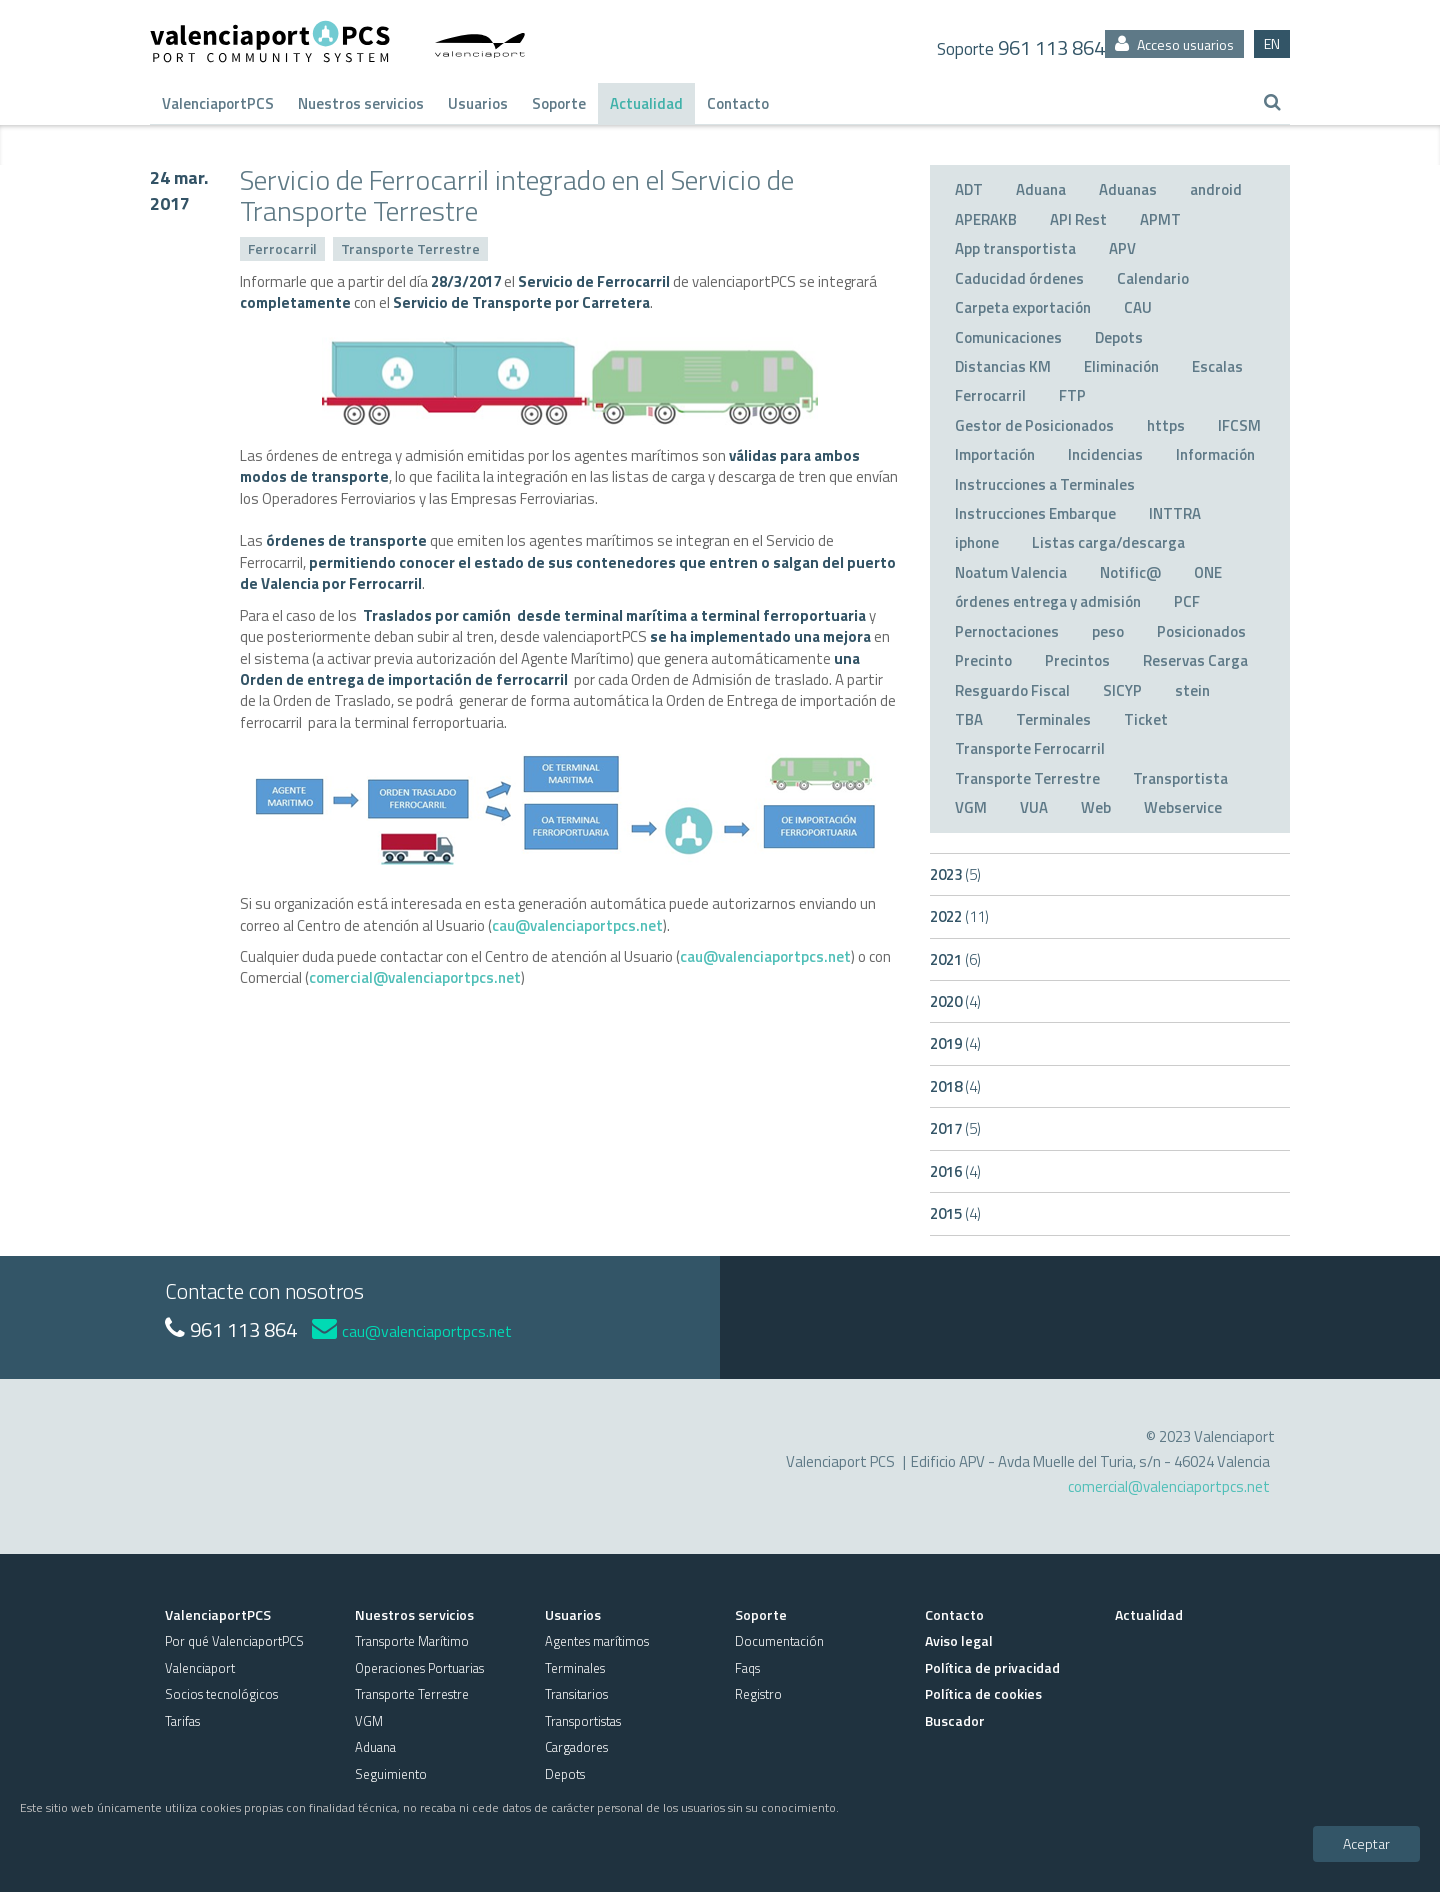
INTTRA (1175, 513)
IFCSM (1239, 425)
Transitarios (576, 1694)
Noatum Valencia (1011, 572)
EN (1272, 43)
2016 (955, 1171)
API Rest (1078, 219)
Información (1215, 454)
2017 (955, 1128)
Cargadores (576, 1747)
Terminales (1053, 719)
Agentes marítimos (597, 1641)
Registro (758, 1694)
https (1166, 425)
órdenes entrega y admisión (1048, 601)
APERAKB (986, 219)
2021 (955, 959)
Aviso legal (959, 1640)
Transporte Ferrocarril (1030, 748)
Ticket (1146, 719)
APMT (1160, 219)
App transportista (1015, 248)
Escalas (1217, 366)
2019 (955, 1043)
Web (1096, 807)
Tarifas (182, 1721)
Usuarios (478, 103)
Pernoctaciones (1007, 631)
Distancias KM (1003, 366)
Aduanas (1128, 189)
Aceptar (1366, 1843)
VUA (1034, 807)
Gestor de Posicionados (1034, 425)
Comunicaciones (1008, 337)
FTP (1072, 395)
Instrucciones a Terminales (1045, 484)
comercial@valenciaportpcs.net (415, 977)
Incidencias (1105, 454)
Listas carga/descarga (1108, 542)
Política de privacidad (992, 1667)
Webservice (1183, 807)
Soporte (559, 103)
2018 (955, 1086)
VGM (971, 807)
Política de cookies (983, 1693)
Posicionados (1201, 631)
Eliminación (1121, 366)
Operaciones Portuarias (419, 1668)
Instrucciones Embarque (1035, 513)
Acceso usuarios (1174, 44)
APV (1122, 248)
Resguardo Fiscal (1012, 690)
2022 (959, 916)
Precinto (983, 660)
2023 (955, 874)
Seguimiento (391, 1774)
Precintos (1077, 660)
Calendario (1153, 278)
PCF (1187, 601)
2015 (955, 1213)
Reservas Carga (1195, 660)
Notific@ (1130, 572)
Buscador (955, 1720)
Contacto (738, 103)
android (1216, 189)
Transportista (1180, 778)
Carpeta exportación (1023, 307)
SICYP (1122, 690)
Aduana (1041, 189)
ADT (969, 189)
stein (1192, 690)
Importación (995, 454)
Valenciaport (200, 1668)
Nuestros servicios (361, 103)
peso (1108, 631)
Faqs (747, 1668)
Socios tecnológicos (221, 1694)
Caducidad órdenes (1019, 278)
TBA (969, 719)
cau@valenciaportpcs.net (577, 925)
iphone (977, 542)
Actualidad (646, 103)
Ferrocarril (282, 248)
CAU (1138, 307)
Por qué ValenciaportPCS (234, 1641)
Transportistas (583, 1721)
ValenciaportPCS (218, 103)
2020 (955, 1001)
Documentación (779, 1641)
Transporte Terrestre (410, 248)
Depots (1119, 337)
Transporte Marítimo (412, 1641)
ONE (1208, 572)
